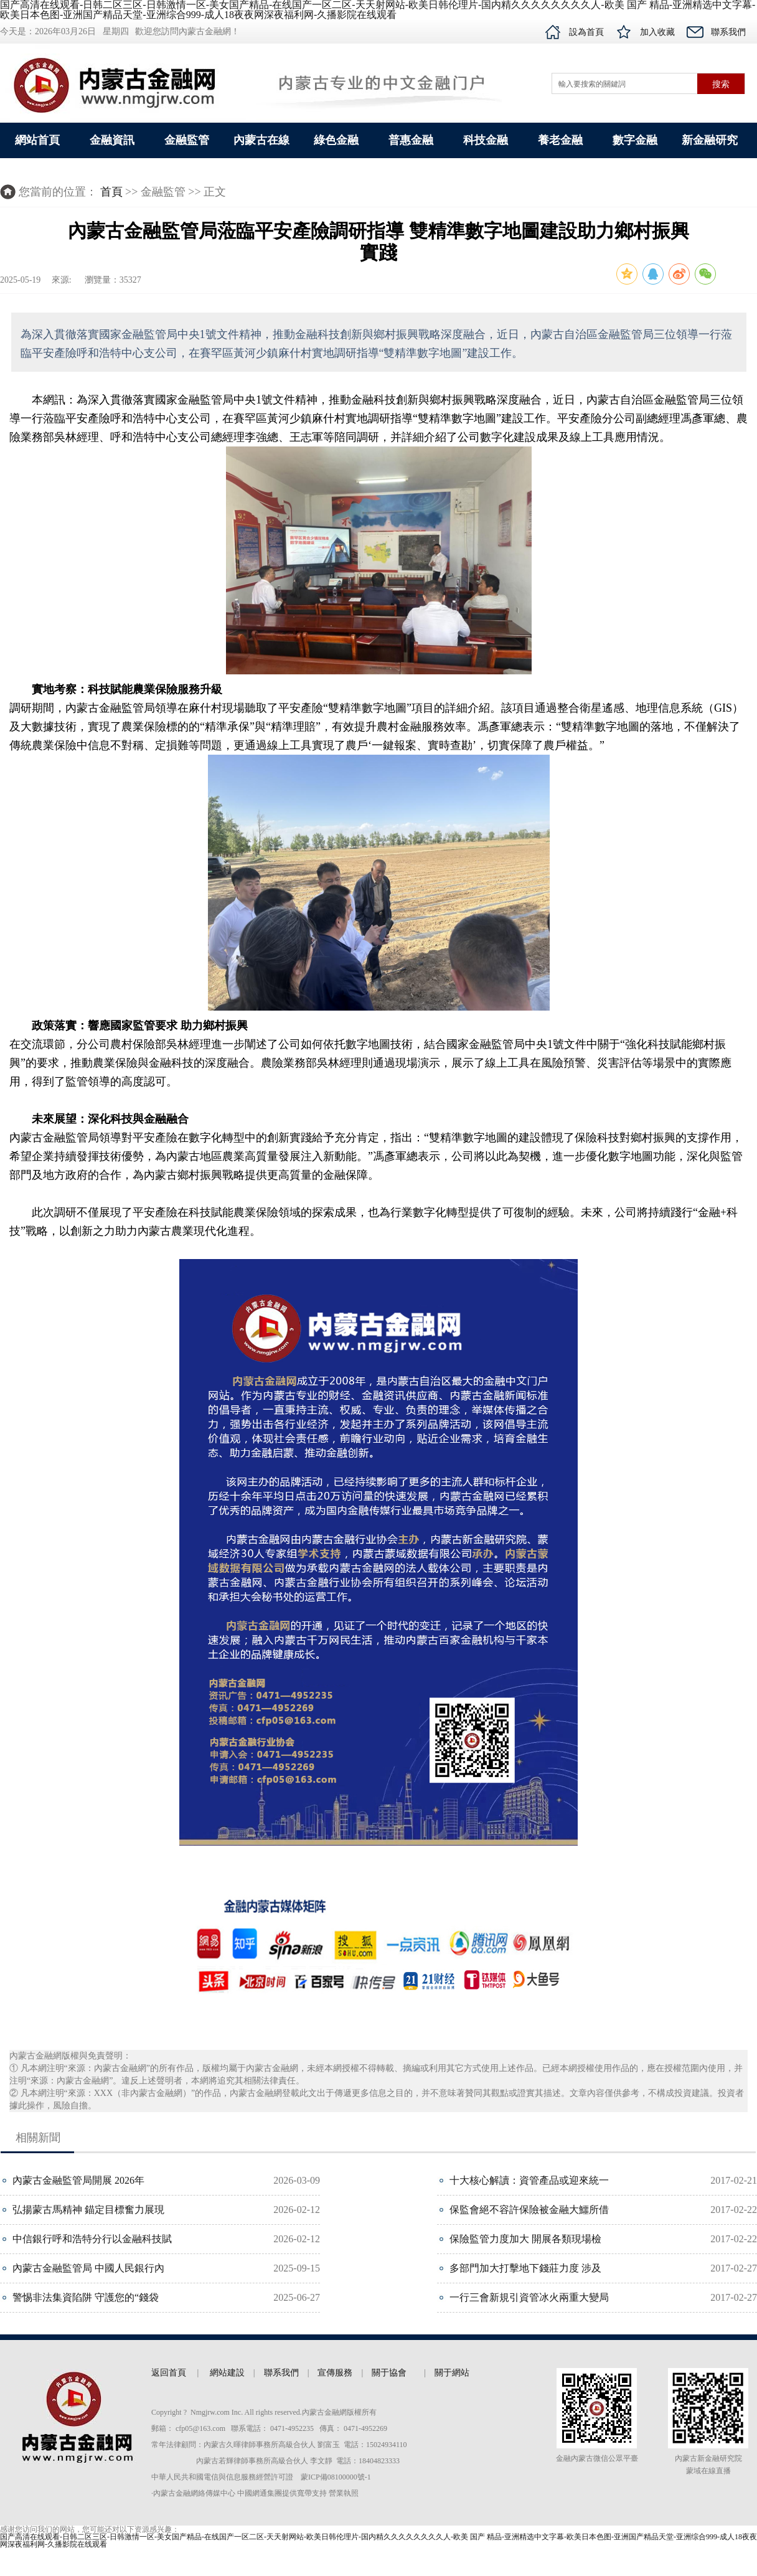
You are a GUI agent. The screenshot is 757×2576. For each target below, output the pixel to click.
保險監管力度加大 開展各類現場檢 (525, 2239)
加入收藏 (657, 32)
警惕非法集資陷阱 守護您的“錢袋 (85, 2297)
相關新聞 (38, 2137)
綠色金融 (336, 140)
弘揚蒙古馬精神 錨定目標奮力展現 (88, 2209)
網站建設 (226, 2372)
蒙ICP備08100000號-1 (336, 2477)
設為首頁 (586, 32)
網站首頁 (37, 140)
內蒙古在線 (261, 140)
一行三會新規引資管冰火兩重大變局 (529, 2297)
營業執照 (344, 2493)
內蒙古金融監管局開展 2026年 (78, 2180)
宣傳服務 (334, 2372)
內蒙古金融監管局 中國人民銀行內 (88, 2268)
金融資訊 (112, 140)
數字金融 (635, 140)
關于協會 (389, 2372)
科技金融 (485, 140)
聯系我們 (728, 32)
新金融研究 (710, 140)
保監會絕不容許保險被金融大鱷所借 (529, 2209)
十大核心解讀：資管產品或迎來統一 (529, 2180)
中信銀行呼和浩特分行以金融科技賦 (92, 2239)
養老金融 (560, 140)
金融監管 (186, 140)
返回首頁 (173, 2372)
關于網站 (452, 2372)
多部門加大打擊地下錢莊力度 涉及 (525, 2268)
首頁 (111, 192)
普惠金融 (410, 140)
